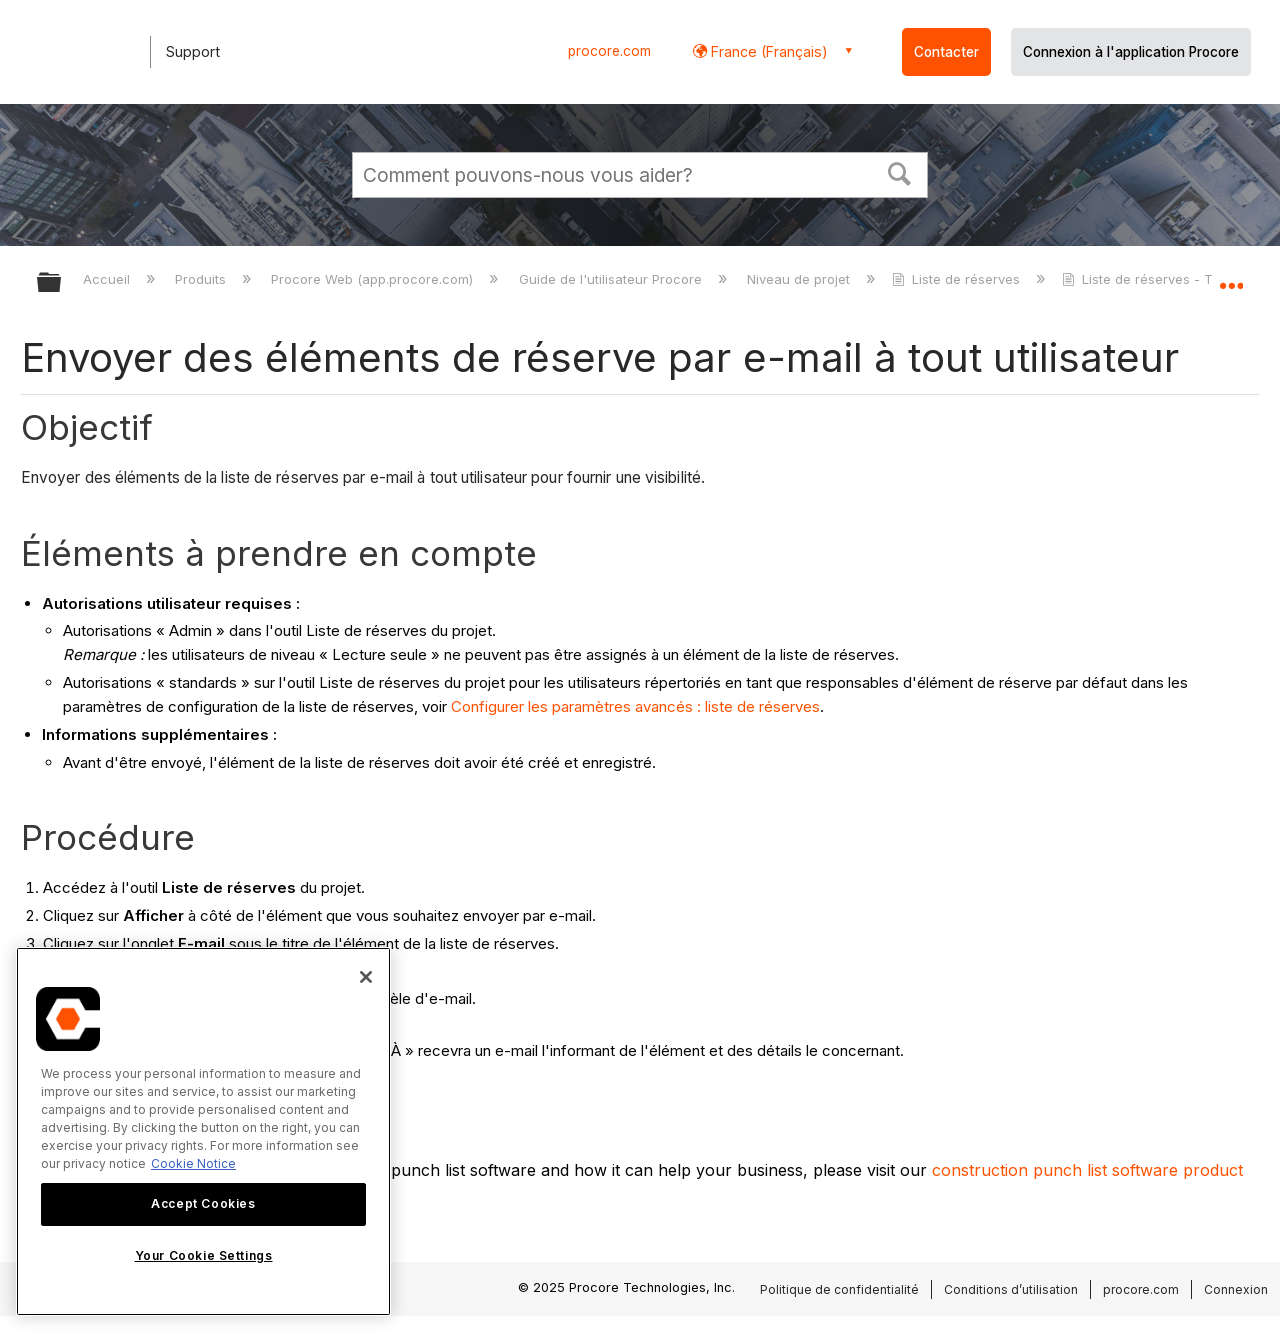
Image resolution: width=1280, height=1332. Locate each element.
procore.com (609, 51)
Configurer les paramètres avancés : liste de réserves (635, 706)
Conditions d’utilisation (1011, 1289)
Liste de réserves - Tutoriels (1162, 279)
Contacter (946, 52)
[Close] (366, 977)
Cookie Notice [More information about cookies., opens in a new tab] (193, 1163)
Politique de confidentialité (839, 1289)
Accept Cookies (203, 1203)
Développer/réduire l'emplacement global (1231, 277)
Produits (202, 279)
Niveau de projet (800, 279)
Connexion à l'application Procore (1131, 52)
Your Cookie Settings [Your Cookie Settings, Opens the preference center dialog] (204, 1255)
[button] (900, 172)
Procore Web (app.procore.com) (374, 279)
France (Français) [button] (767, 51)
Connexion (1236, 1289)
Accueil (108, 279)
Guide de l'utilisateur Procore (612, 279)
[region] (203, 1131)
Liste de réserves (958, 279)
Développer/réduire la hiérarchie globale (62, 283)
